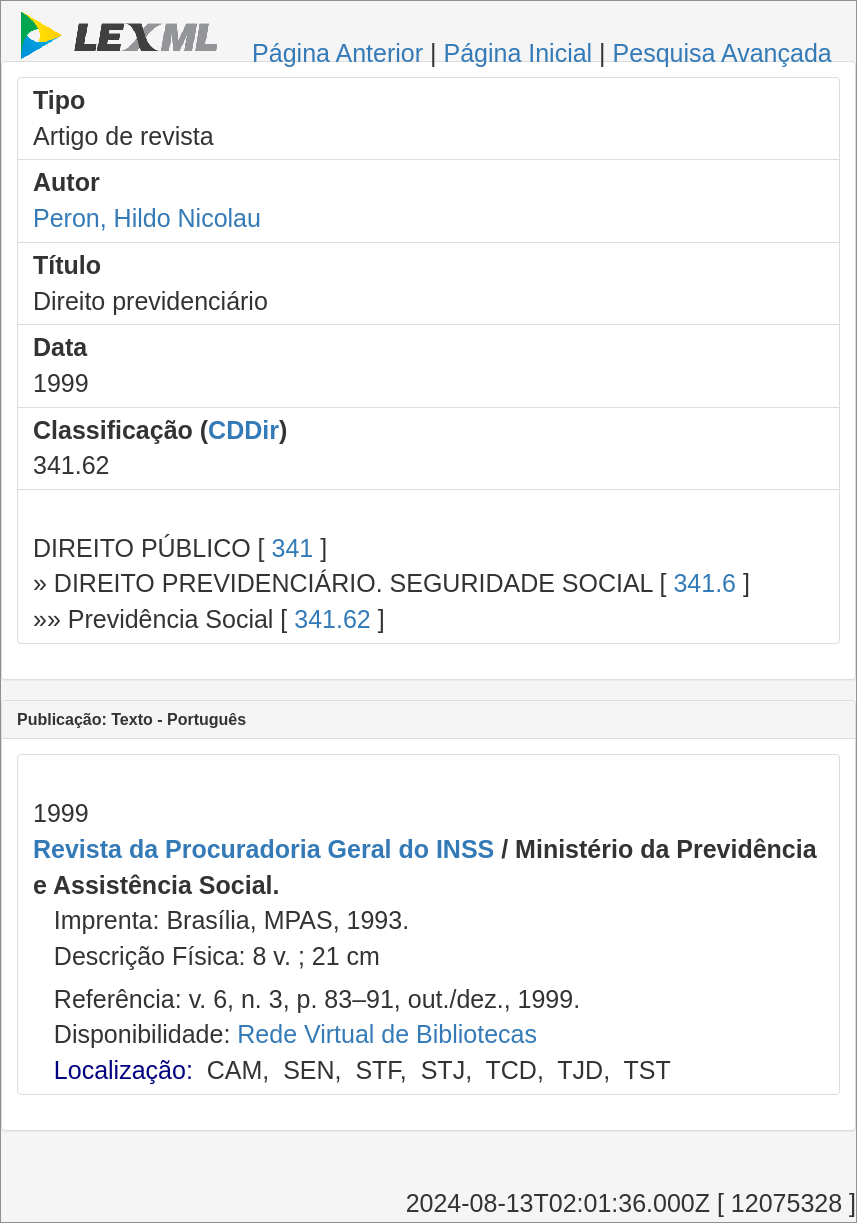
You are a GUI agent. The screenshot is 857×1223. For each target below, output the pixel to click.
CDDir (243, 430)
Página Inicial (517, 53)
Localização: (123, 1070)
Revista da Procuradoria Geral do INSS (263, 849)
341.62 (332, 619)
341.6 (704, 583)
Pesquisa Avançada (722, 53)
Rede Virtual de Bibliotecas (387, 1034)
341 (292, 548)
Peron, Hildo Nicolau (147, 218)
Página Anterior (337, 53)
